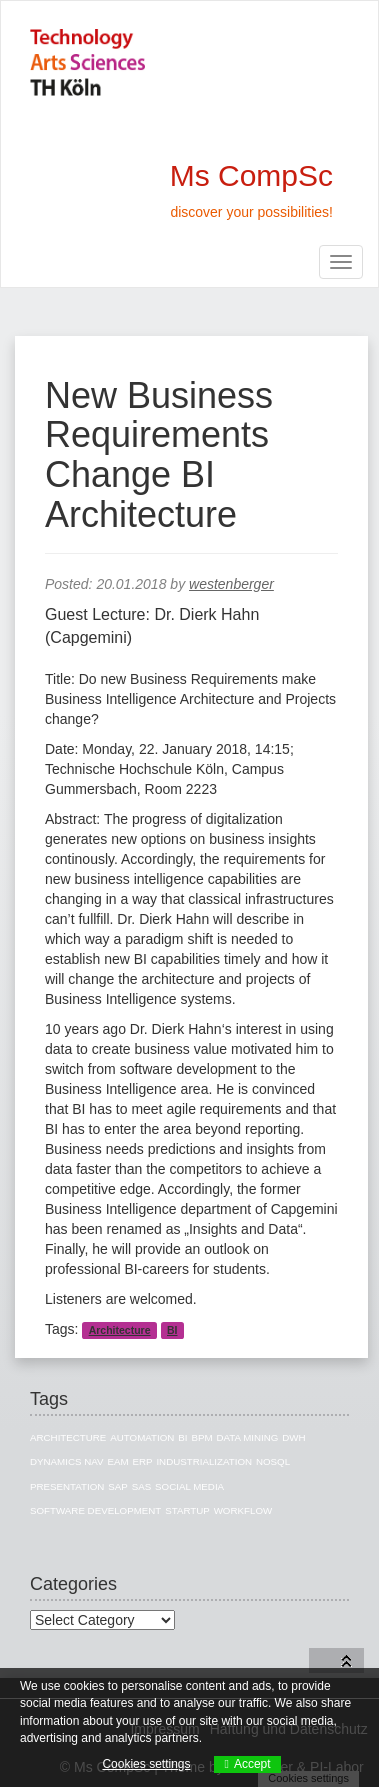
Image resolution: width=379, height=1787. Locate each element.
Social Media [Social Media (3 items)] (189, 1486)
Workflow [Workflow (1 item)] (243, 1510)
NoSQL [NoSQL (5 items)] (273, 1461)
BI (172, 1330)
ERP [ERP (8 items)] (142, 1461)
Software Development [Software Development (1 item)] (95, 1510)
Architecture (120, 1330)
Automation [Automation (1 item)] (142, 1437)
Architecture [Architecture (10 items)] (68, 1437)
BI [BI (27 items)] (182, 1437)
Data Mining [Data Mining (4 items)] (247, 1437)
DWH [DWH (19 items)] (293, 1437)
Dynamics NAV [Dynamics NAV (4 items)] (67, 1461)
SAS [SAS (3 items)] (142, 1486)
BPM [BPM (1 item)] (201, 1437)
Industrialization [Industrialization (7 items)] (204, 1461)
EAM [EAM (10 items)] (117, 1461)
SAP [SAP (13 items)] (118, 1486)
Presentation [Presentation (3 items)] (67, 1486)
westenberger (231, 584)
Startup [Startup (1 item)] (187, 1510)
